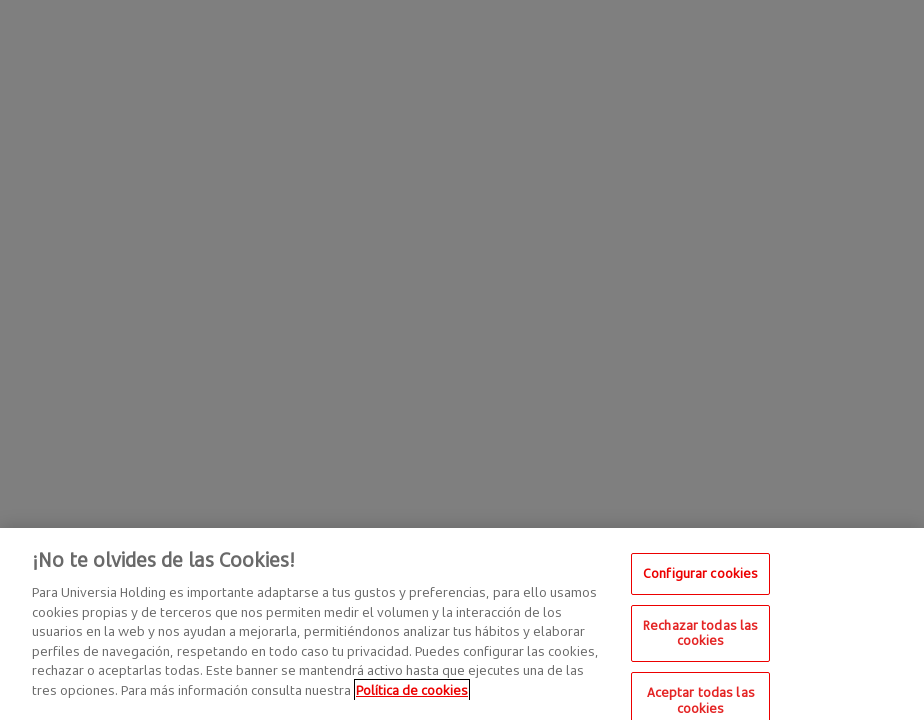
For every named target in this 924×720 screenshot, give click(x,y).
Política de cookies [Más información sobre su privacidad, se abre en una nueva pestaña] (412, 695)
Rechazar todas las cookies (700, 638)
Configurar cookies (700, 579)
